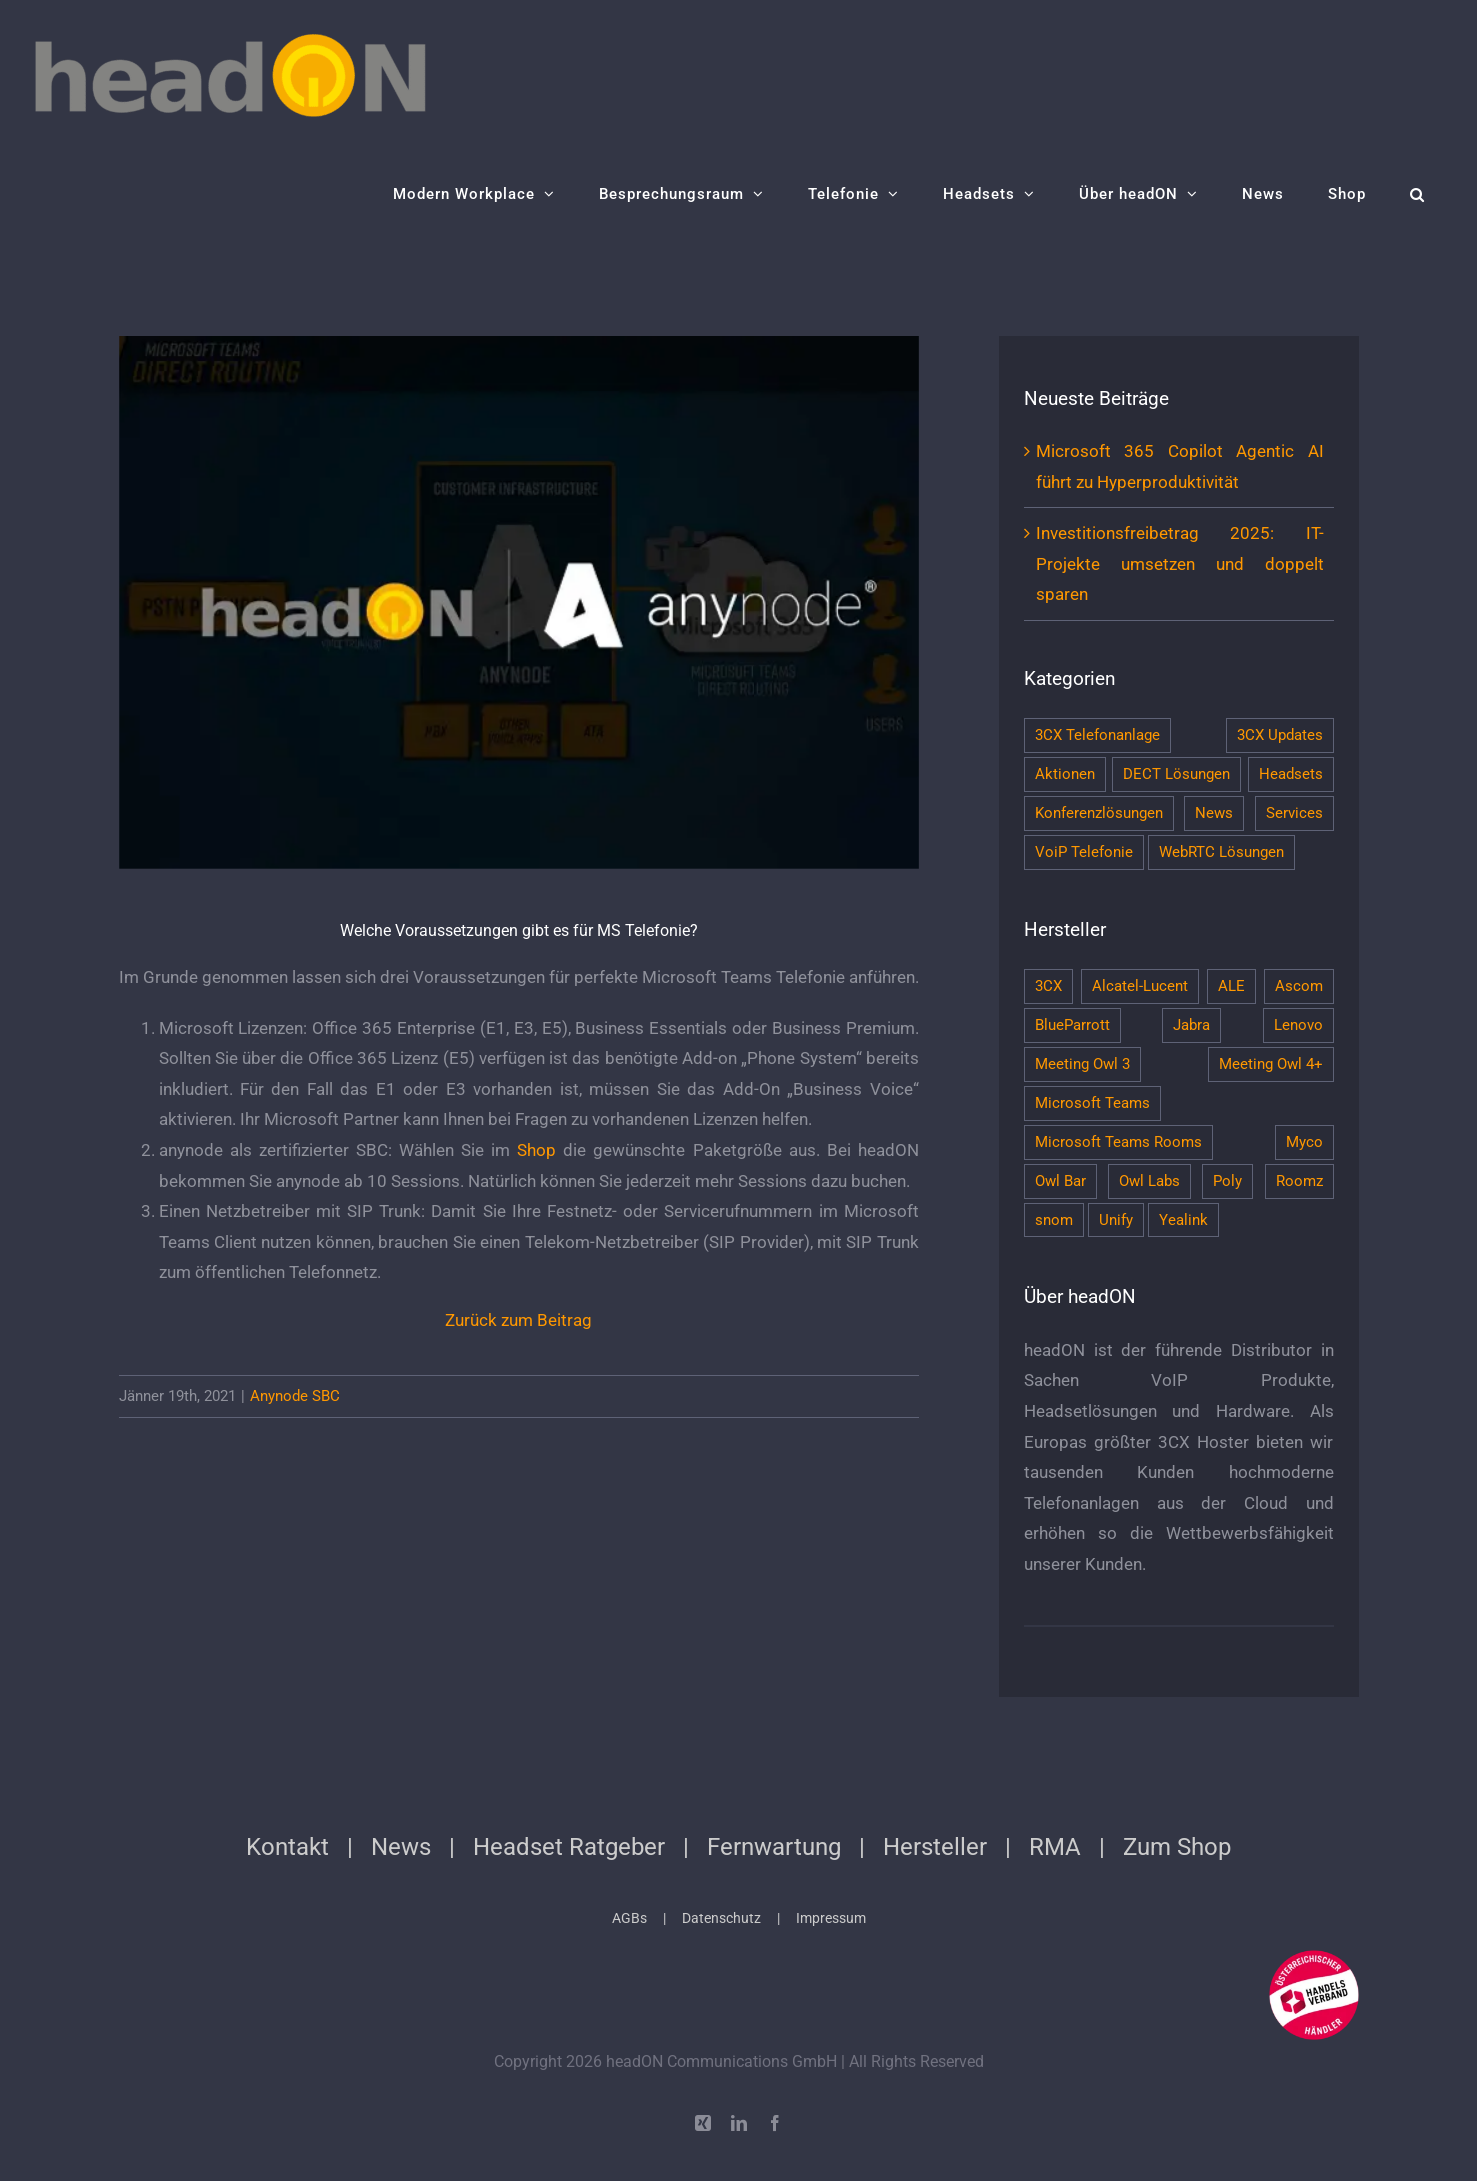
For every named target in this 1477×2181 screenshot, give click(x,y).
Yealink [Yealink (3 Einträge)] (1183, 1220)
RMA (1055, 1847)
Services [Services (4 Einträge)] (1294, 813)
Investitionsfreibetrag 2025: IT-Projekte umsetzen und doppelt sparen (1180, 563)
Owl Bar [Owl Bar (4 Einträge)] (1060, 1181)
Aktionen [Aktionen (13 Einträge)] (1065, 774)
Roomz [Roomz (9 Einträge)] (1299, 1181)
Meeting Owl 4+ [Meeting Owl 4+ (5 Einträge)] (1271, 1064)
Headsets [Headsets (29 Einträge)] (1291, 774)
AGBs (629, 1918)
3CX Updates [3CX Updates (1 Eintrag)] (1280, 735)
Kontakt (287, 1847)
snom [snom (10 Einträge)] (1054, 1220)
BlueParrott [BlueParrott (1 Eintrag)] (1072, 1025)
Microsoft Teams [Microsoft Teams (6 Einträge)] (1092, 1103)
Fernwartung (774, 1847)
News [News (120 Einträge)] (1214, 813)
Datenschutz (721, 1918)
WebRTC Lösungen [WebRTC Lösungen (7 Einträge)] (1221, 852)
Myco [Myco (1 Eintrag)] (1304, 1142)
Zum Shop (1177, 1847)
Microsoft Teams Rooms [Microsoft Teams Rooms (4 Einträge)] (1118, 1142)
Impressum (831, 1918)
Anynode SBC (295, 1396)
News (401, 1847)
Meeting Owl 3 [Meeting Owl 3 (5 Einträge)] (1082, 1064)
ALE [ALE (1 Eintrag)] (1231, 986)
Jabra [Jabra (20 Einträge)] (1191, 1025)
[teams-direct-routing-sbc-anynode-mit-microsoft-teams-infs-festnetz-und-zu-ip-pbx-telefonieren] (519, 602)
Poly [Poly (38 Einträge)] (1227, 1181)
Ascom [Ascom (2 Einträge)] (1299, 986)
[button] (1417, 194)
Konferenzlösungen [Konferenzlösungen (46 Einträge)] (1099, 813)
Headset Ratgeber (569, 1847)
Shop (536, 1150)
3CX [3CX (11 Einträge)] (1048, 986)
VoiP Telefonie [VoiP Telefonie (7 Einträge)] (1084, 852)
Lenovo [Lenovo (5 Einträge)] (1298, 1025)
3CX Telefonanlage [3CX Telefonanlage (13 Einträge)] (1097, 735)
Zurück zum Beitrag (518, 1320)
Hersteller (935, 1847)
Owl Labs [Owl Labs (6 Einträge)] (1149, 1181)
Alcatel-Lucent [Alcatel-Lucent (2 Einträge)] (1140, 986)
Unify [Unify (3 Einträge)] (1116, 1220)
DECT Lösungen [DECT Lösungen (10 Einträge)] (1176, 774)
